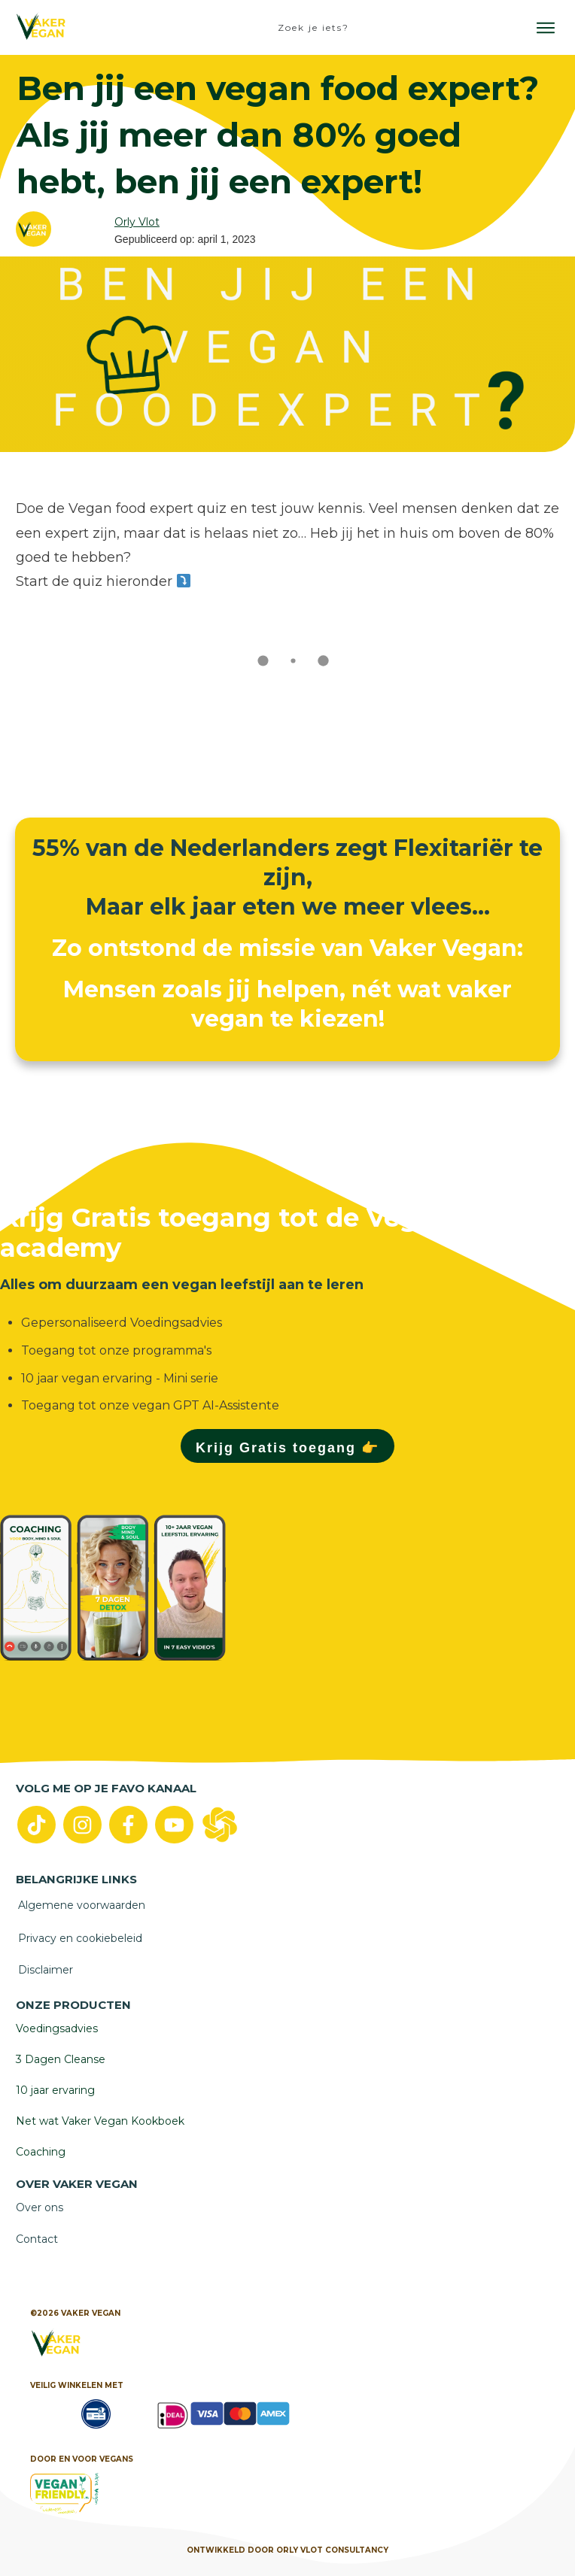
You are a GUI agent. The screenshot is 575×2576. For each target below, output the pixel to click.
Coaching (40, 2152)
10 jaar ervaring (55, 2090)
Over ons (39, 2207)
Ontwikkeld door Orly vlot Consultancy (287, 2550)
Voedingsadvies (57, 2028)
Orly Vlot (137, 222)
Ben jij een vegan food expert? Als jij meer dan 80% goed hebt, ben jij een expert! (278, 134)
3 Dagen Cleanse (60, 2059)
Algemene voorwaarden (81, 1905)
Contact (37, 2239)
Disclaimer (45, 1970)
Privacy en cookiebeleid (80, 1938)
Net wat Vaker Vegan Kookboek (100, 2121)
